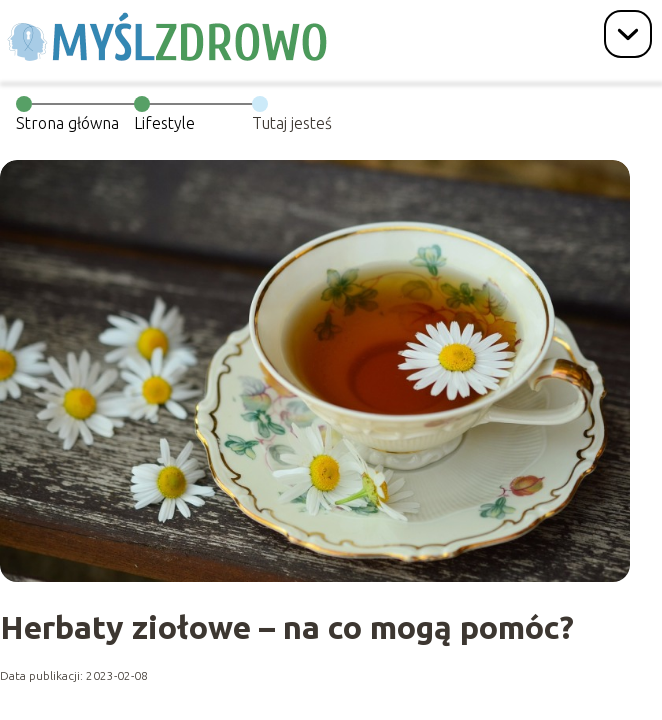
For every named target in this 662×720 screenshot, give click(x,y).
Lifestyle (164, 123)
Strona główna (67, 123)
